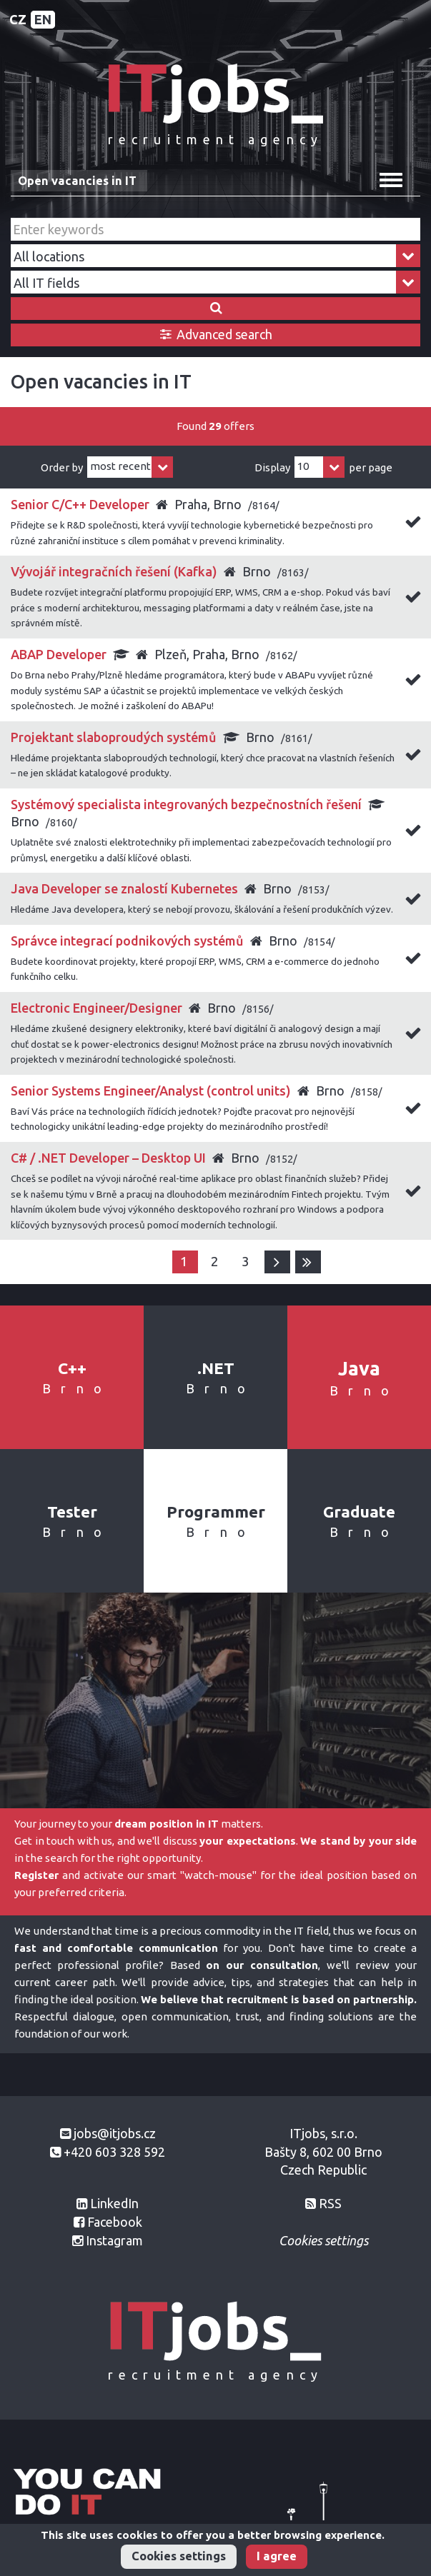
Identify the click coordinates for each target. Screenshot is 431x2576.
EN (42, 19)
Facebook (114, 2222)
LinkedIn (114, 2203)
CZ (17, 19)
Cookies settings (179, 2556)
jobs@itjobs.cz (115, 2133)
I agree (277, 2556)
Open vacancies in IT (77, 180)
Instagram (114, 2240)
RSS (330, 2203)
